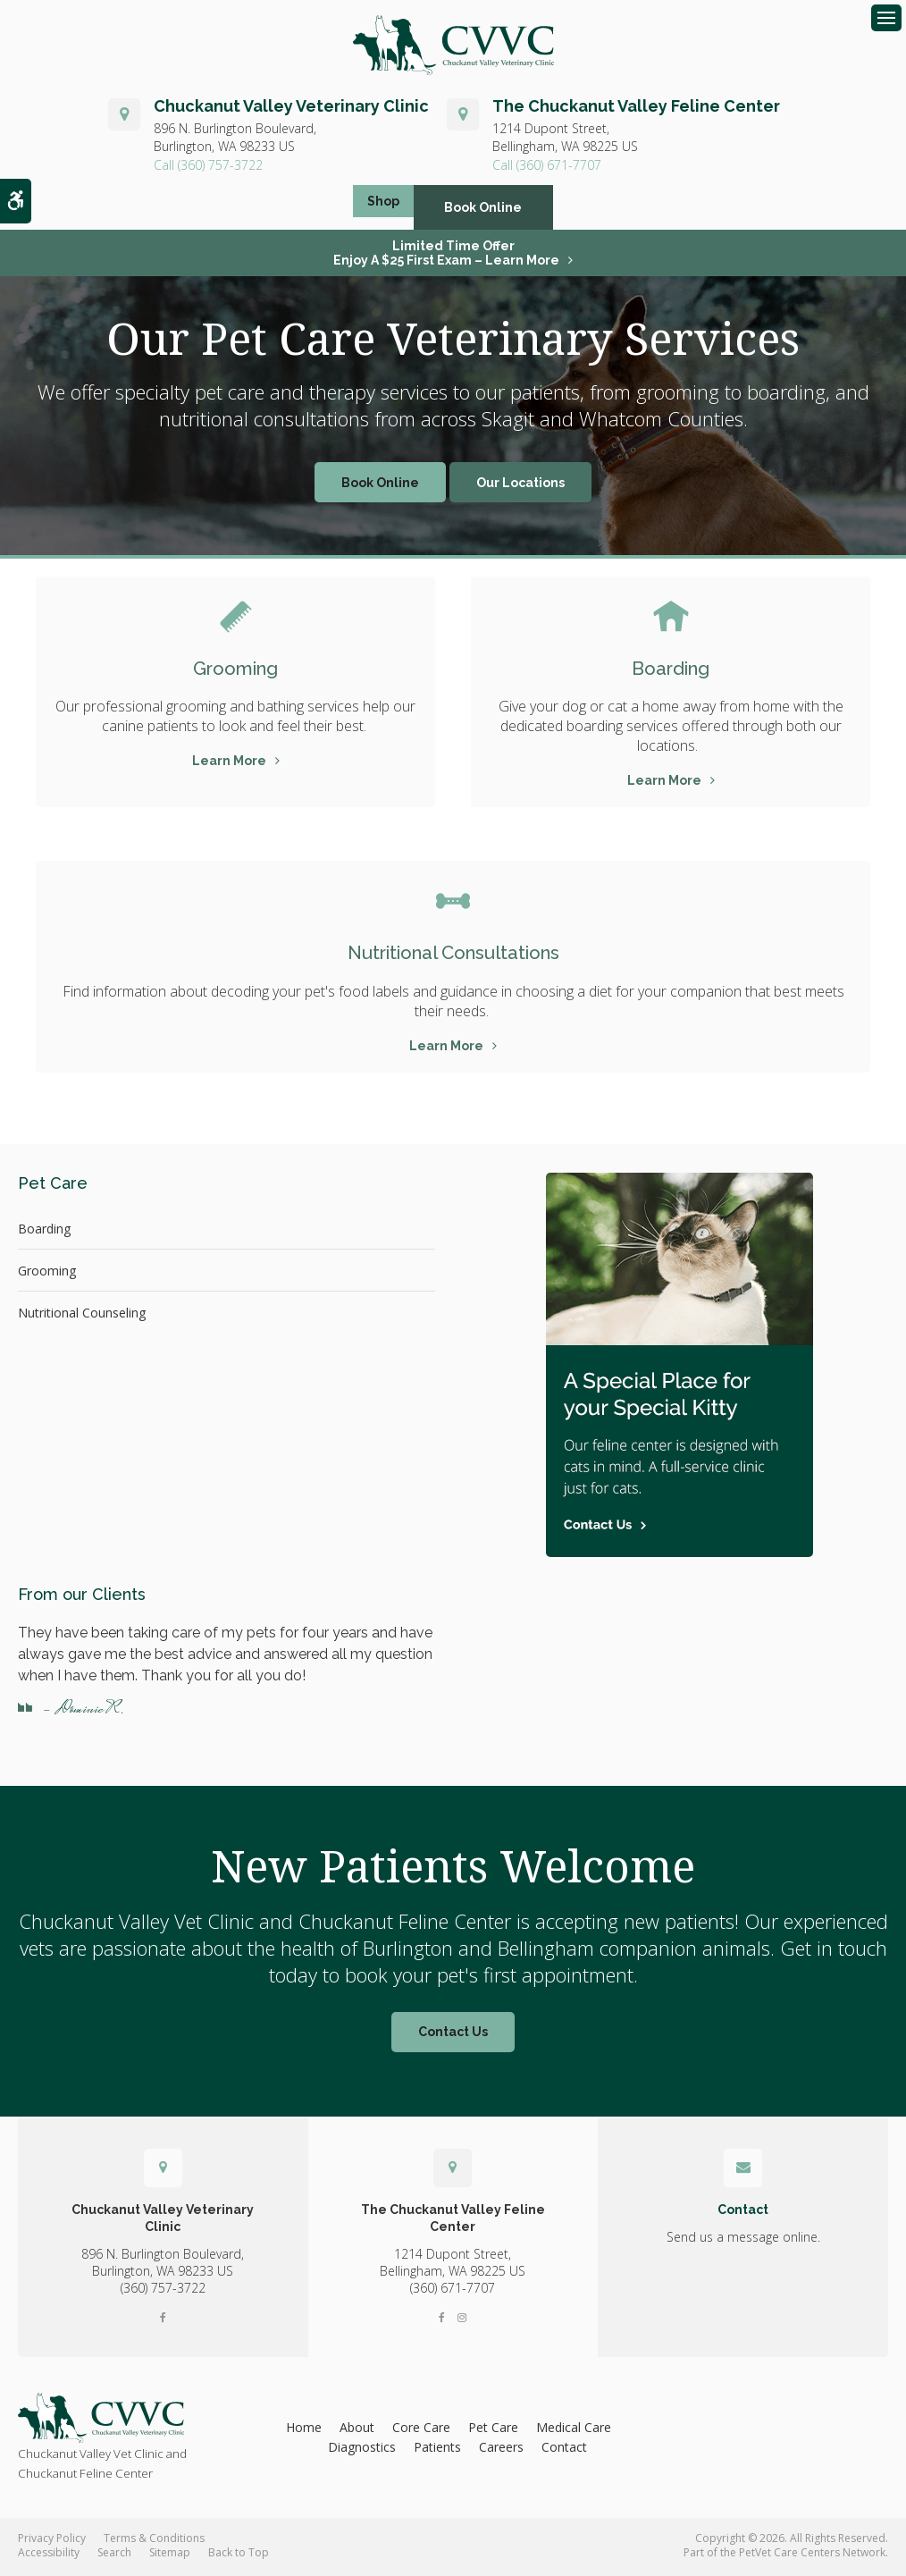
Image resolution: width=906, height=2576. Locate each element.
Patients (437, 2450)
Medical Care (573, 2429)
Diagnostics (362, 2450)
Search (114, 2555)
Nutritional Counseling (82, 1315)
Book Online (500, 210)
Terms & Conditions (154, 2540)
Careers (501, 2450)
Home (304, 2429)
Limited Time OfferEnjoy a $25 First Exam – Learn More (446, 255)
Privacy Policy (52, 2540)
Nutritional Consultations (453, 955)
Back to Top (238, 2555)
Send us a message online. (743, 2239)
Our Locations (520, 485)
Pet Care (493, 2429)
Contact (564, 2450)
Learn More (229, 763)
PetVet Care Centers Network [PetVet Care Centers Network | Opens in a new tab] (812, 2555)
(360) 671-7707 (558, 168)
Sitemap (169, 2555)
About (357, 2429)
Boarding (671, 670)
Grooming (236, 670)
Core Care (421, 2429)
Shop (383, 210)
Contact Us (453, 2035)
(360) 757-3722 (220, 168)
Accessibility (49, 2555)
